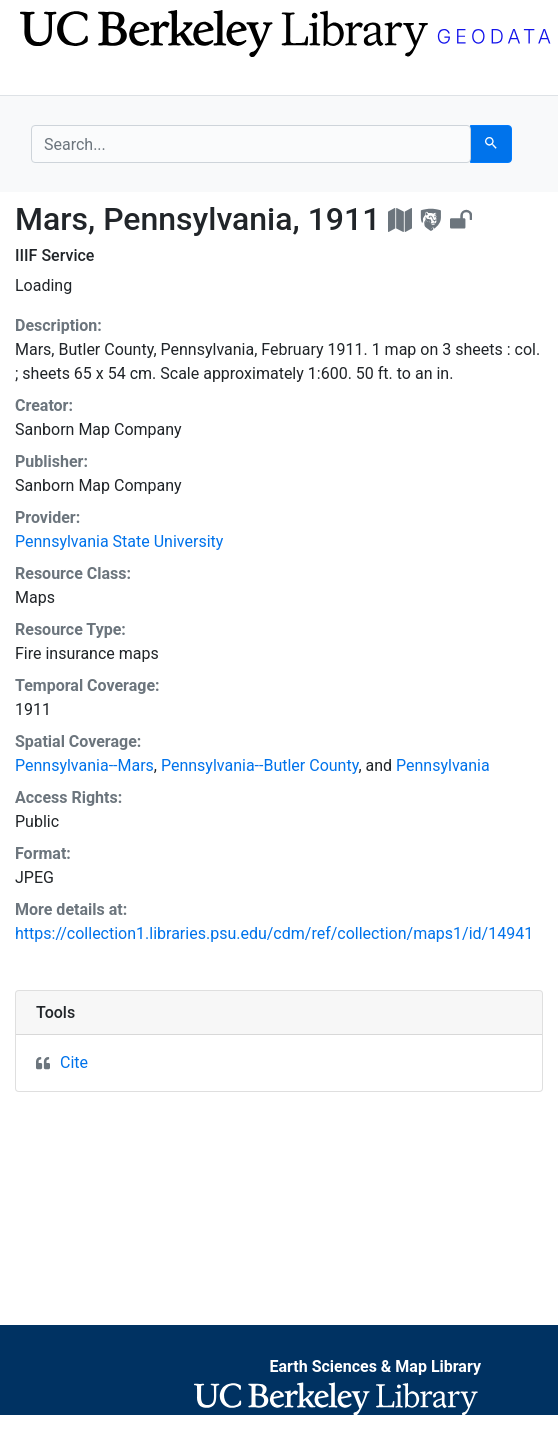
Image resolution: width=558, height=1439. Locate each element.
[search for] (251, 144)
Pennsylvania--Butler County (259, 765)
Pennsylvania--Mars (84, 765)
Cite (74, 1062)
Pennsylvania (443, 765)
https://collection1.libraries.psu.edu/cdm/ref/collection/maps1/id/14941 (274, 933)
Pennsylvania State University (119, 541)
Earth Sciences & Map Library (375, 1366)
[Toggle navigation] (44, 78)
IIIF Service (54, 255)
